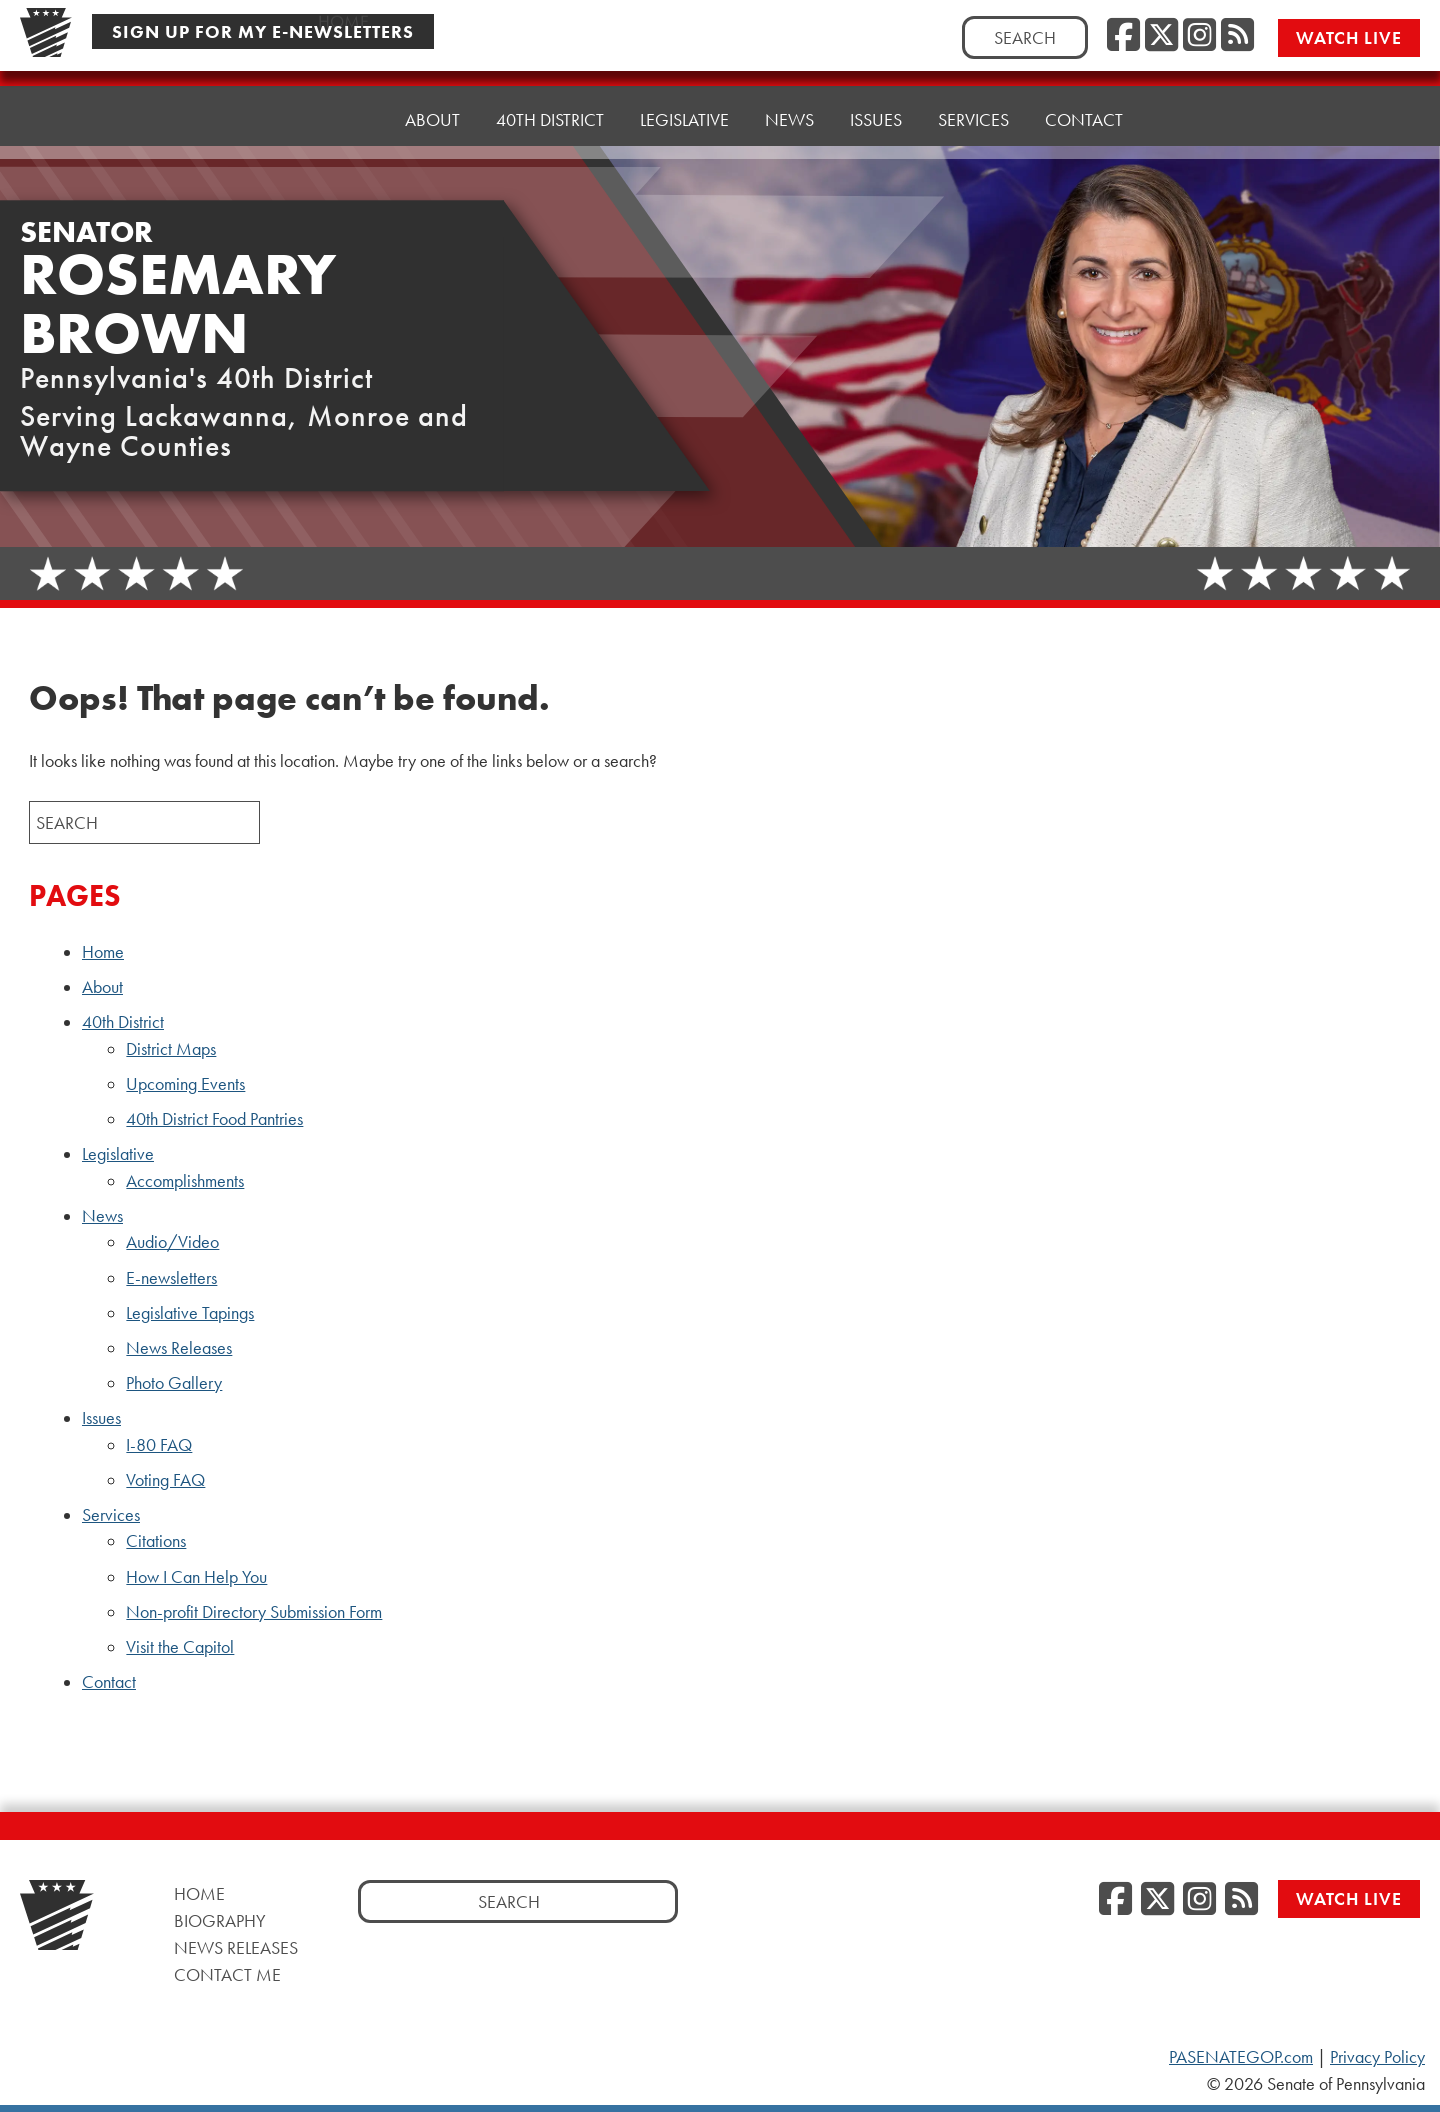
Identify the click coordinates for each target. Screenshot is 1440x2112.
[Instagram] (1199, 36)
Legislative (684, 119)
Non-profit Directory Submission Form (254, 1612)
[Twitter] (1161, 36)
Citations (156, 1541)
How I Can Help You (196, 1577)
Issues (876, 119)
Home (343, 119)
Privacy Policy (1377, 2057)
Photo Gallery (174, 1383)
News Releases (179, 1348)
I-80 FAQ (159, 1445)
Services (973, 119)
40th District (550, 119)
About (432, 119)
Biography (220, 1920)
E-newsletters (171, 1278)
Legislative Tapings (190, 1313)
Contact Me (227, 1974)
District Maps (171, 1049)
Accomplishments (185, 1181)
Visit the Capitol (180, 1647)
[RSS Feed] (1237, 36)
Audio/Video (172, 1242)
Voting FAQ (165, 1480)
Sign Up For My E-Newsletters (263, 31)
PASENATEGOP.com (1241, 2057)
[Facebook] (1123, 36)
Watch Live (1349, 37)
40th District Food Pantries (214, 1119)
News (789, 119)
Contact (1084, 117)
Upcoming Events (185, 1084)
